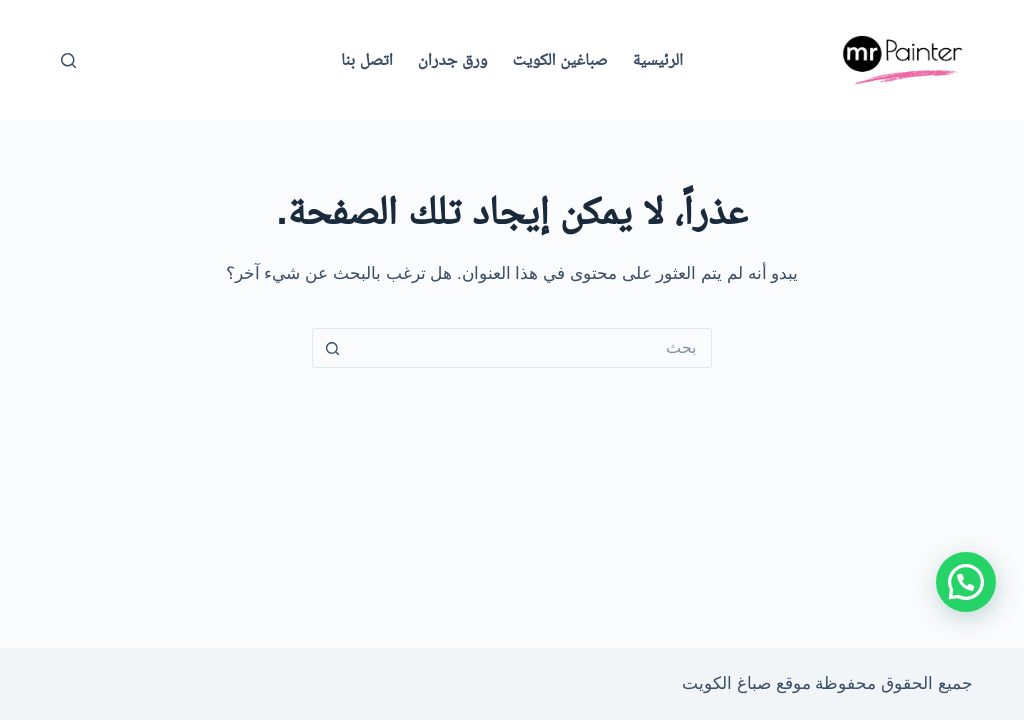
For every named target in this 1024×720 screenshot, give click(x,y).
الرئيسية (658, 59)
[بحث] (68, 60)
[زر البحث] (332, 348)
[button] (966, 582)
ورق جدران (453, 59)
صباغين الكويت (560, 59)
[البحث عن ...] (532, 348)
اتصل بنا (367, 59)
